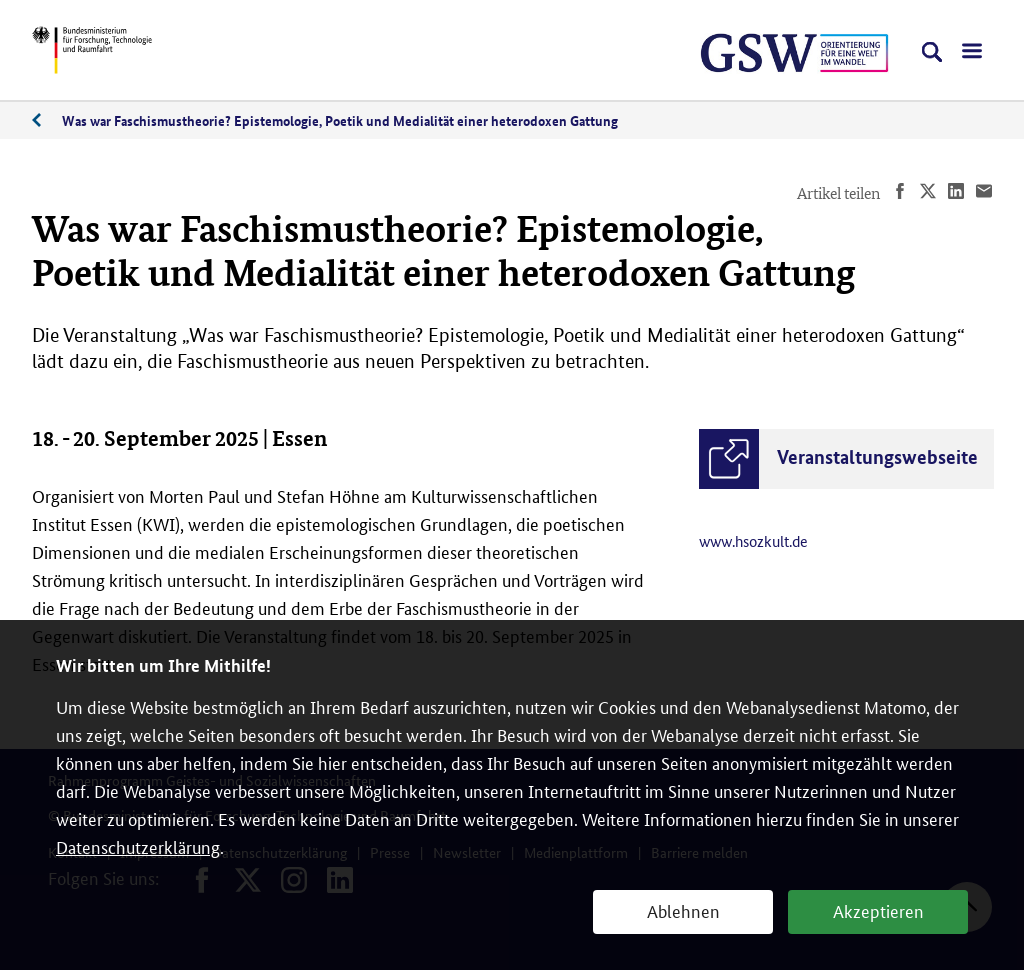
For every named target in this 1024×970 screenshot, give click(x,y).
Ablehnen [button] (683, 910)
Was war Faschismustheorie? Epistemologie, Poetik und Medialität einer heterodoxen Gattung (340, 120)
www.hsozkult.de (753, 540)
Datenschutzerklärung (138, 846)
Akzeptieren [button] (878, 910)
